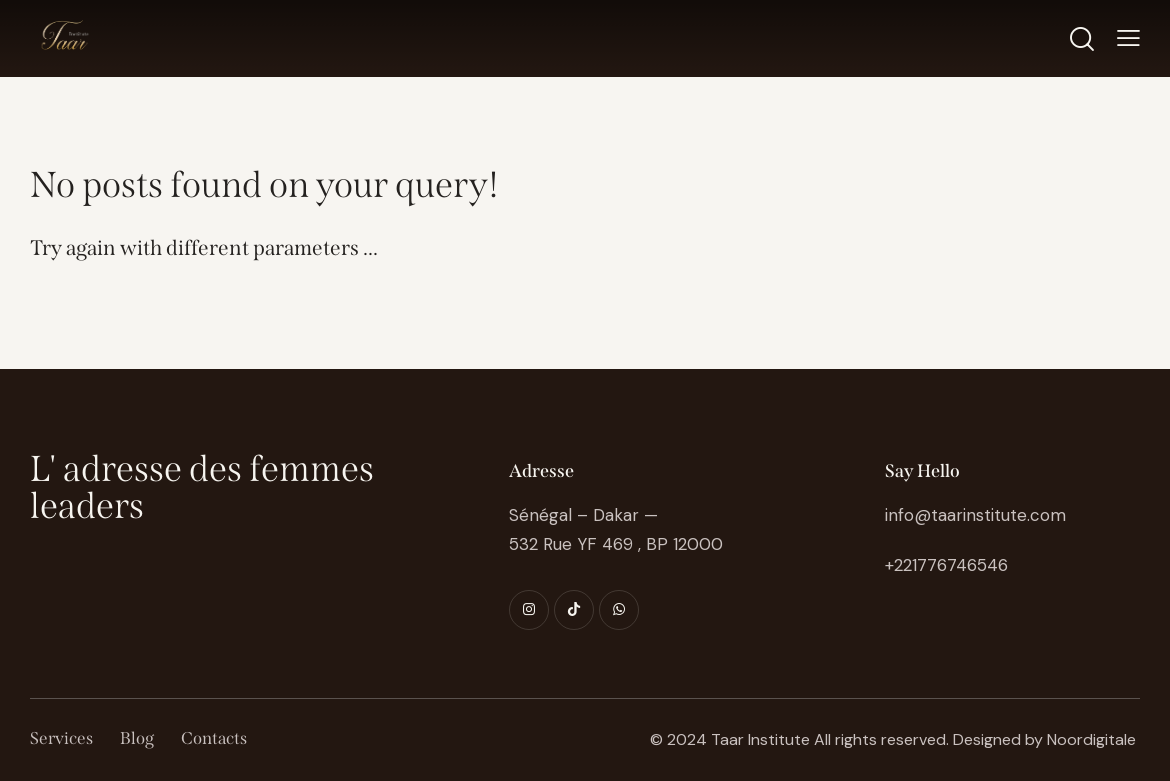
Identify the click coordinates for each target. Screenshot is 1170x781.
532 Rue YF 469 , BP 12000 (616, 544)
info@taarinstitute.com (975, 515)
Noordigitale (1091, 739)
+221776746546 (946, 565)
